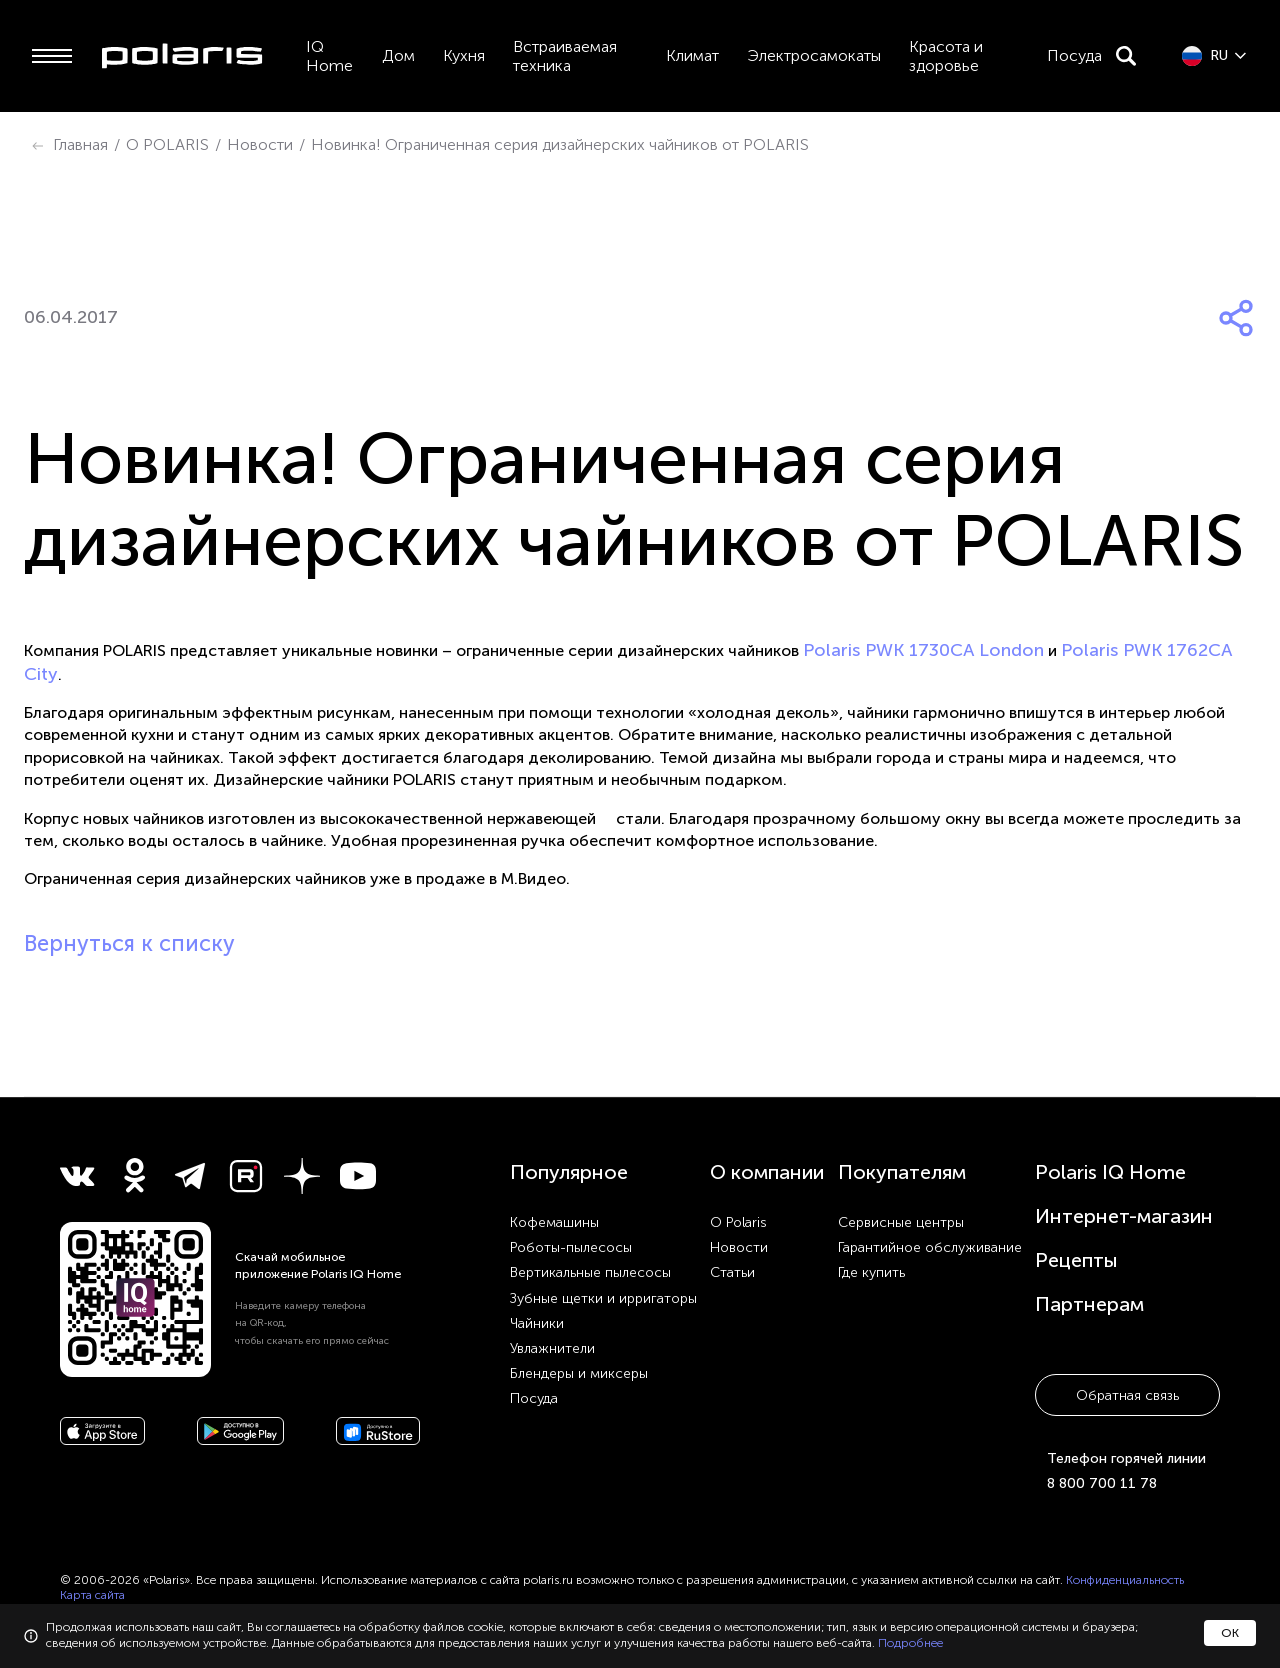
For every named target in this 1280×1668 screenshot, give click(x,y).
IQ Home (329, 56)
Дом (398, 55)
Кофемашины (554, 1222)
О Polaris (738, 1222)
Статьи (732, 1272)
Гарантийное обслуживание (930, 1247)
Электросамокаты (814, 55)
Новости (739, 1247)
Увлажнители (552, 1348)
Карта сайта (92, 1595)
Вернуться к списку (129, 943)
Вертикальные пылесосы (590, 1272)
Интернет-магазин (1124, 1216)
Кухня (464, 55)
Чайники (537, 1323)
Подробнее (910, 1643)
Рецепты (1076, 1260)
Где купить (871, 1272)
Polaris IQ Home (1110, 1172)
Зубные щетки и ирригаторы (603, 1298)
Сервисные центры (901, 1222)
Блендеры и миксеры (579, 1373)
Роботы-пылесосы (571, 1247)
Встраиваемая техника (565, 56)
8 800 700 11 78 (1102, 1483)
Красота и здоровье (946, 56)
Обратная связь (1127, 1395)
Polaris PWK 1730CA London (923, 650)
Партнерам (1089, 1304)
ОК (1230, 1633)
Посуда (1074, 55)
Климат (692, 55)
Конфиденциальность (1125, 1580)
